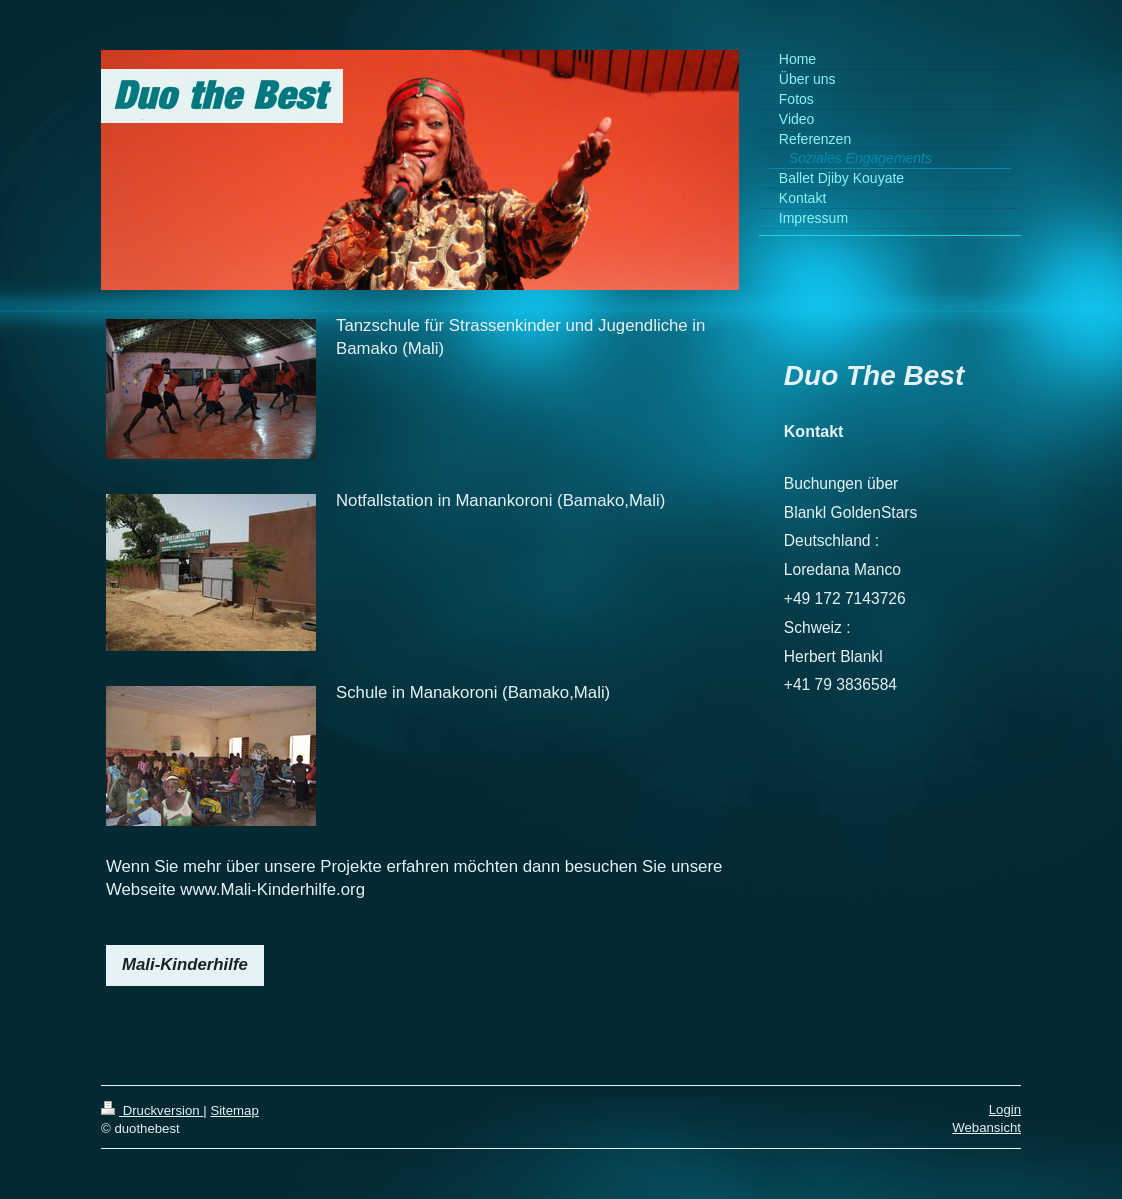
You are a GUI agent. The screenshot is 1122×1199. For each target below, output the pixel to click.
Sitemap (234, 1110)
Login (1005, 1109)
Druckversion (152, 1110)
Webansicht (986, 1127)
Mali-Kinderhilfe (185, 964)
